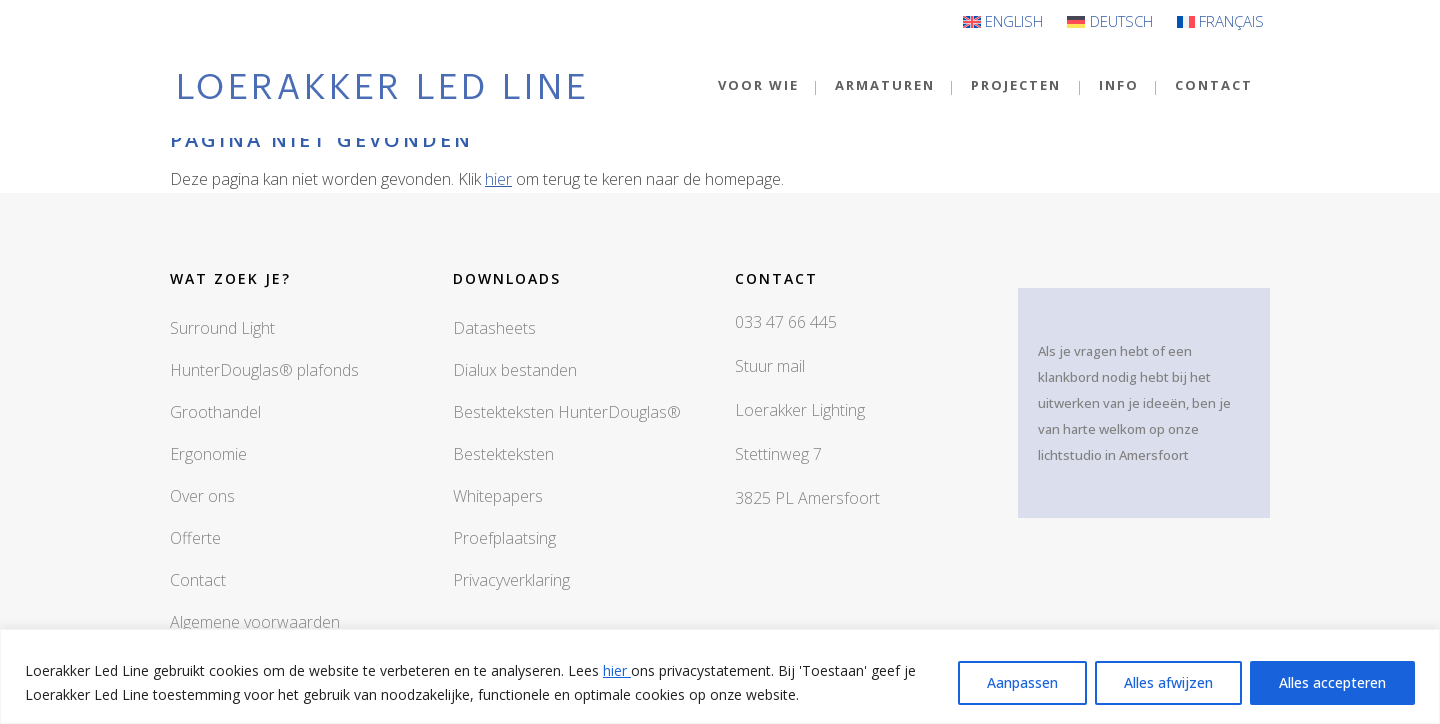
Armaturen (885, 85)
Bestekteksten (503, 454)
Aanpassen (1022, 682)
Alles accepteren (1332, 682)
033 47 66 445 (786, 322)
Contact (198, 580)
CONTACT (1214, 85)
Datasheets (494, 328)
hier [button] (498, 179)
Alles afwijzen (1168, 682)
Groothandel (215, 412)
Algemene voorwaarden (255, 622)
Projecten (1016, 85)
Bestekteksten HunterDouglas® (567, 412)
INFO (1119, 85)
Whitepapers (498, 496)
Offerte (195, 538)
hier (617, 670)
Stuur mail (770, 366)
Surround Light (222, 328)
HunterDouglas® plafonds (264, 370)
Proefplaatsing (504, 538)
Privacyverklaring (511, 580)
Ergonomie (208, 454)
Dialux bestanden (515, 370)
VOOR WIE (758, 85)
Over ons (202, 496)
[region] (720, 676)
